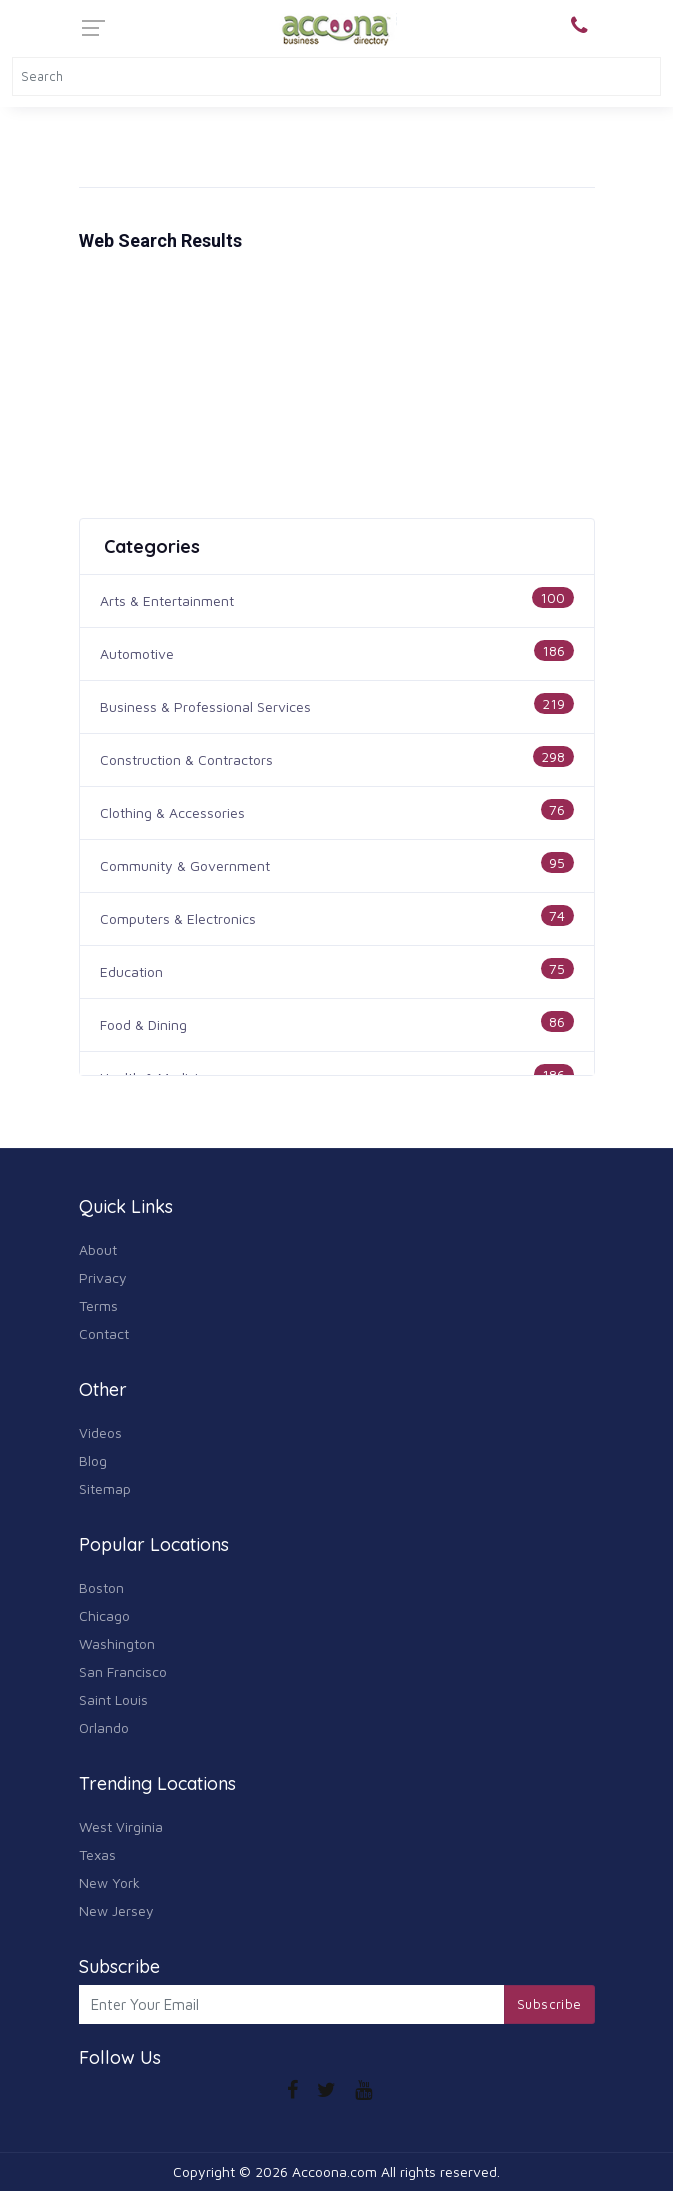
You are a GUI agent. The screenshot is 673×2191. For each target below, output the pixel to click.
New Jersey (116, 1910)
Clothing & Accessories (172, 812)
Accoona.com (334, 2171)
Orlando (104, 1727)
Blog (93, 1460)
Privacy (103, 1277)
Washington (117, 1643)
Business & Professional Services (205, 706)
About (98, 1249)
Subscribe (549, 2004)
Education (131, 971)
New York (109, 1882)
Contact (104, 1333)
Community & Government (185, 865)
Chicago (104, 1615)
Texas (97, 1854)
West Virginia (121, 1826)
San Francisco (123, 1671)
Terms (98, 1305)
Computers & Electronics (178, 918)
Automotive (137, 653)
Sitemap (105, 1488)
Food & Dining (143, 1024)
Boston (101, 1587)
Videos (100, 1432)
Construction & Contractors (186, 759)
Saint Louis (113, 1699)
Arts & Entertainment (167, 600)
